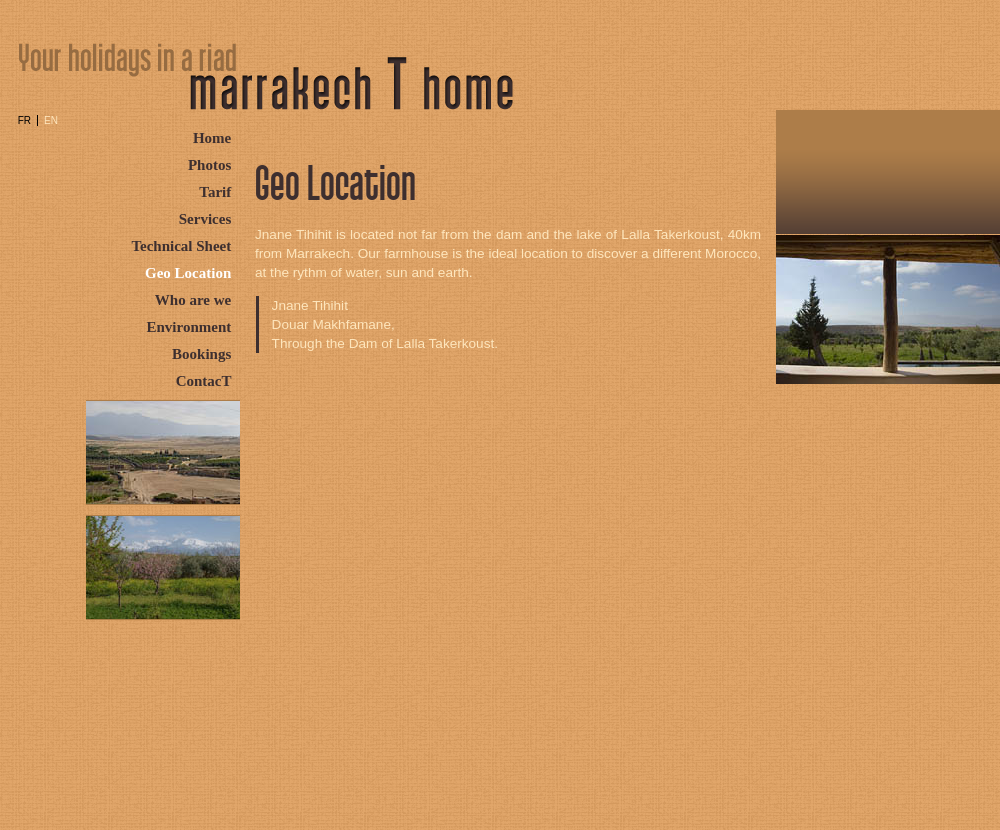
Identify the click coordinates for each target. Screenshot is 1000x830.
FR (24, 120)
